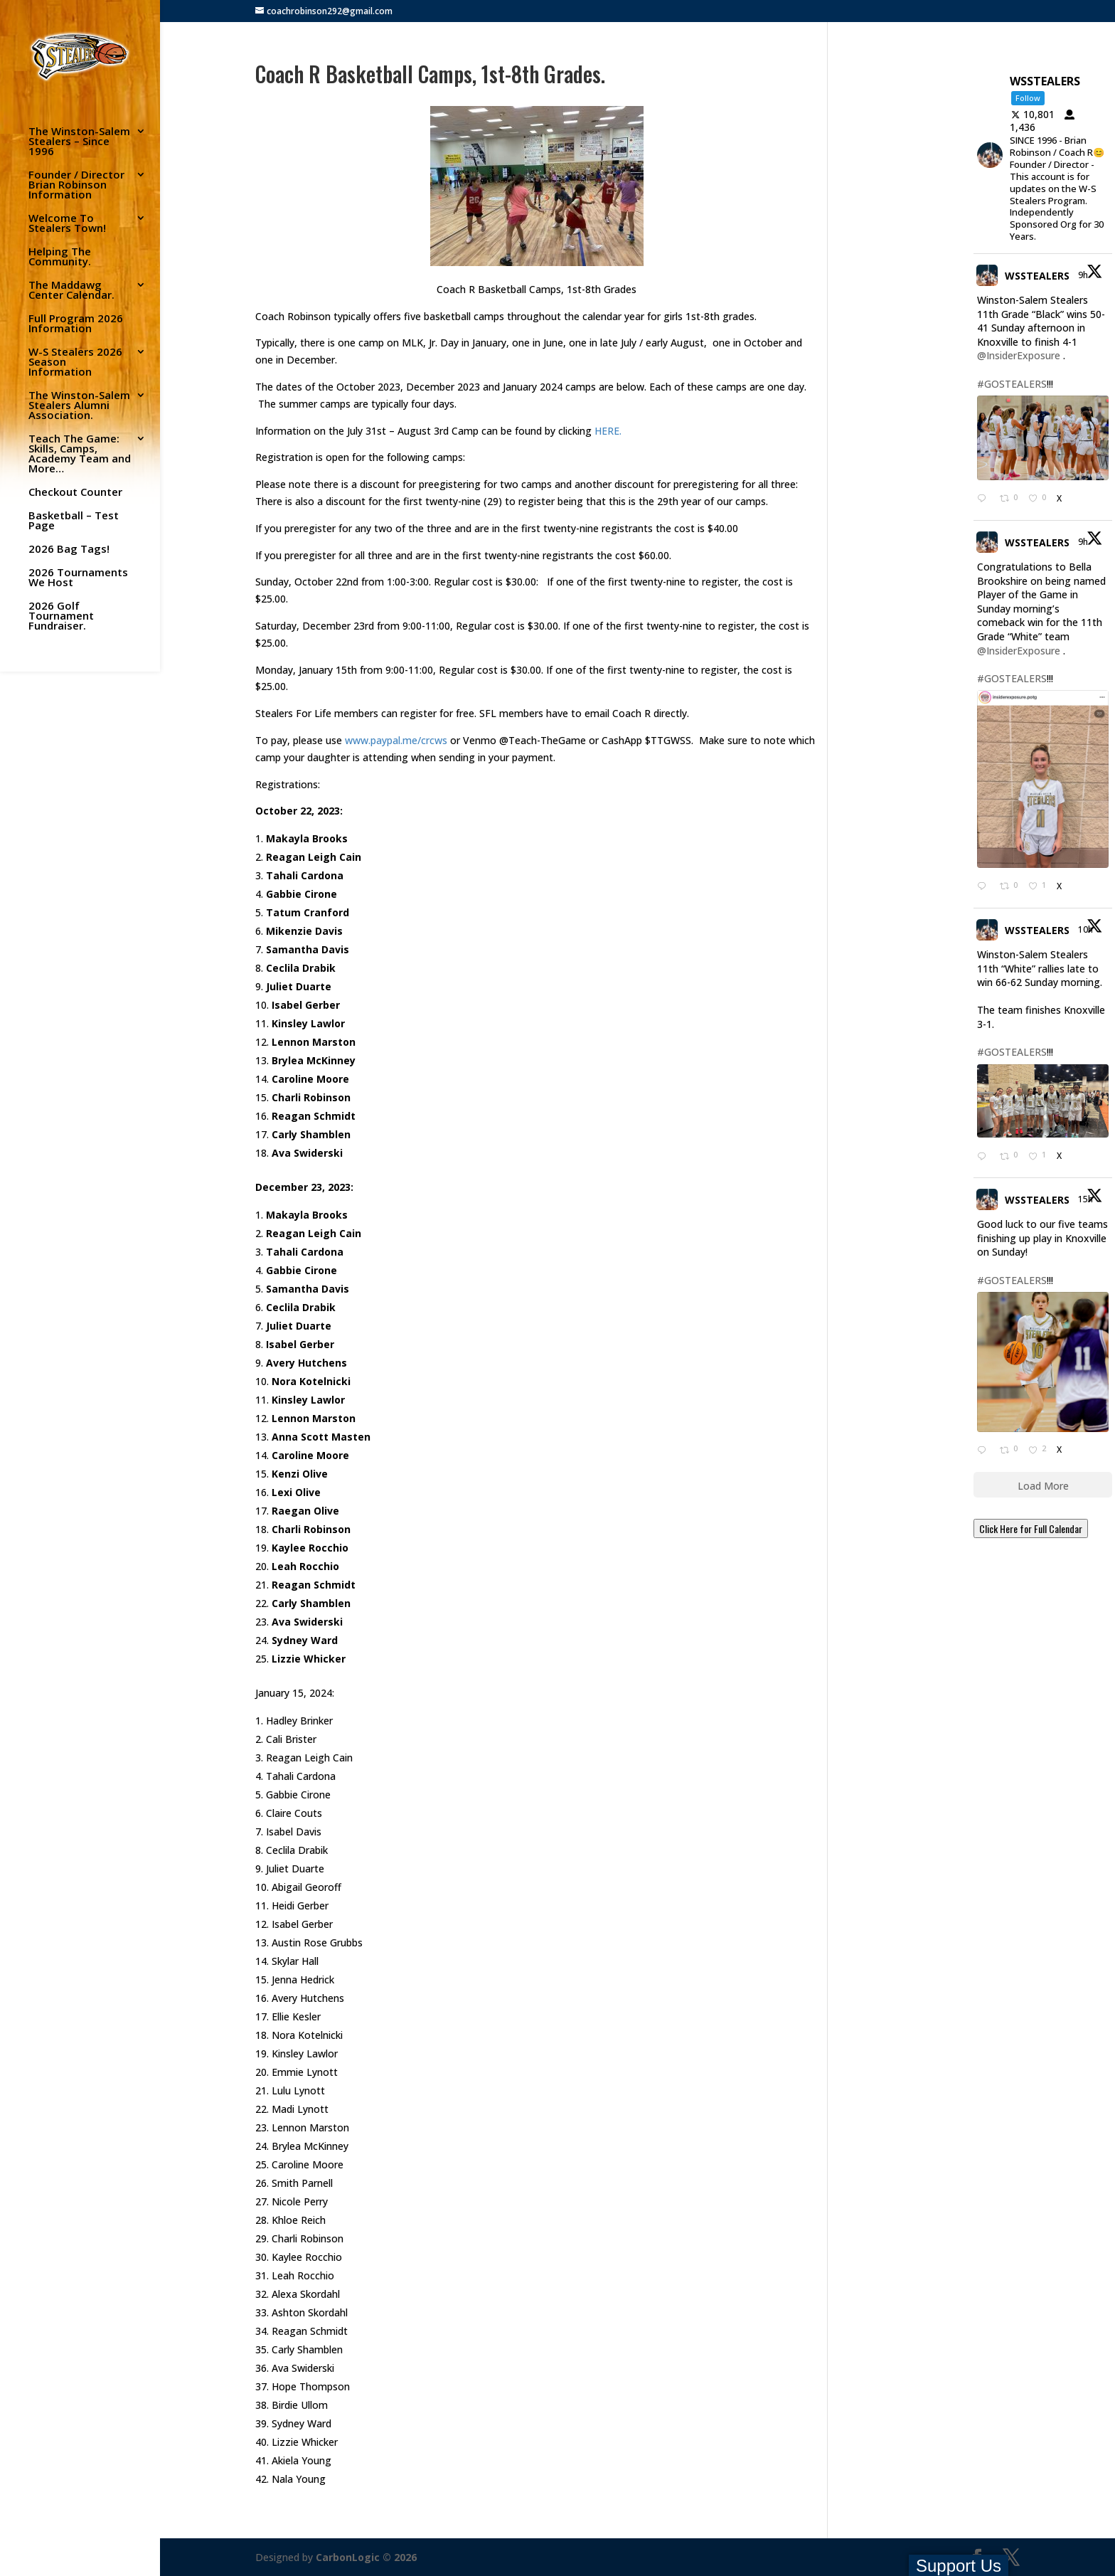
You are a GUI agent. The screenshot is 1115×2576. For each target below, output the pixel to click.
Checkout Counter (75, 493)
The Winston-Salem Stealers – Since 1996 (79, 142)
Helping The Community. (59, 257)
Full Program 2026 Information (75, 324)
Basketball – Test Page (73, 521)
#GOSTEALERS (1012, 384)
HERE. (607, 431)
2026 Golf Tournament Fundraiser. (61, 616)
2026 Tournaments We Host (78, 578)
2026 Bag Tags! (69, 550)
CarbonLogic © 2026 (366, 2557)
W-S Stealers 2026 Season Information (75, 362)
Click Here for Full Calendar (1030, 1528)
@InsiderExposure (1018, 355)
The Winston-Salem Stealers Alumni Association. (79, 406)
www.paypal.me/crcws (396, 740)
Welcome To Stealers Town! (67, 224)
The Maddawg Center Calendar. (71, 291)
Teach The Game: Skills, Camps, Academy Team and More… (79, 454)
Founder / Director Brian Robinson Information (76, 185)
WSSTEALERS (1037, 275)
